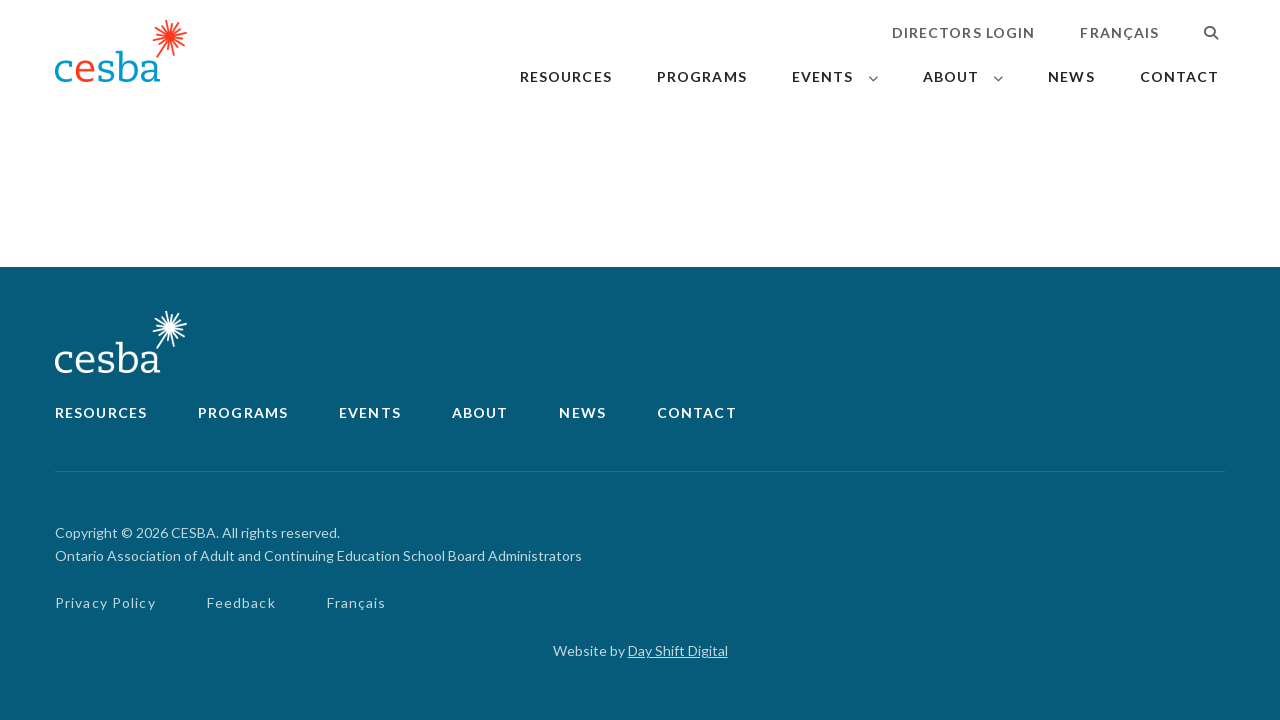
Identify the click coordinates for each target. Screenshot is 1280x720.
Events (823, 76)
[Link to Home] (121, 54)
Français (1119, 32)
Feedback (241, 602)
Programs (702, 76)
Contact (1180, 76)
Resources (566, 76)
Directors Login (964, 32)
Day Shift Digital (678, 650)
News (1071, 76)
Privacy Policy (105, 602)
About (951, 76)
